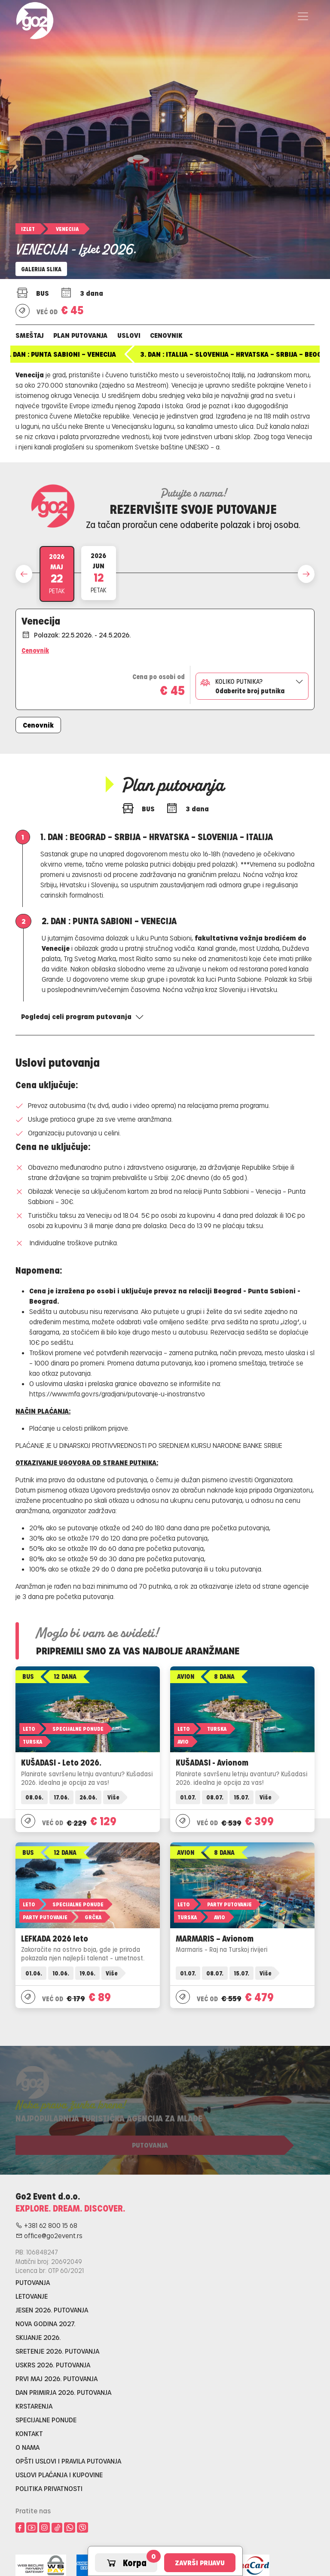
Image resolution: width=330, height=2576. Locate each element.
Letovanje (31, 2296)
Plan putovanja (80, 335)
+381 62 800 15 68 (46, 2225)
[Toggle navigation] (303, 16)
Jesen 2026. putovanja (51, 2310)
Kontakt (29, 2433)
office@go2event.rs (48, 2235)
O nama (27, 2447)
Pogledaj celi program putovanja (82, 1016)
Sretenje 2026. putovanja (57, 2351)
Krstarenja (33, 2406)
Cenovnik (166, 335)
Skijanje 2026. (38, 2337)
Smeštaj (29, 335)
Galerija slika (41, 269)
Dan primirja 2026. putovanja (63, 2392)
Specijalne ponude (45, 2419)
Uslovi (129, 335)
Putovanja (32, 2282)
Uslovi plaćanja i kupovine (59, 2474)
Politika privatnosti (48, 2488)
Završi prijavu (200, 2562)
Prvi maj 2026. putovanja (56, 2378)
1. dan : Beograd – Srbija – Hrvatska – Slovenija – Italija (120, 354)
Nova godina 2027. (45, 2323)
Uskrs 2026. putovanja (52, 2365)
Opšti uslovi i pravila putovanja (68, 2461)
